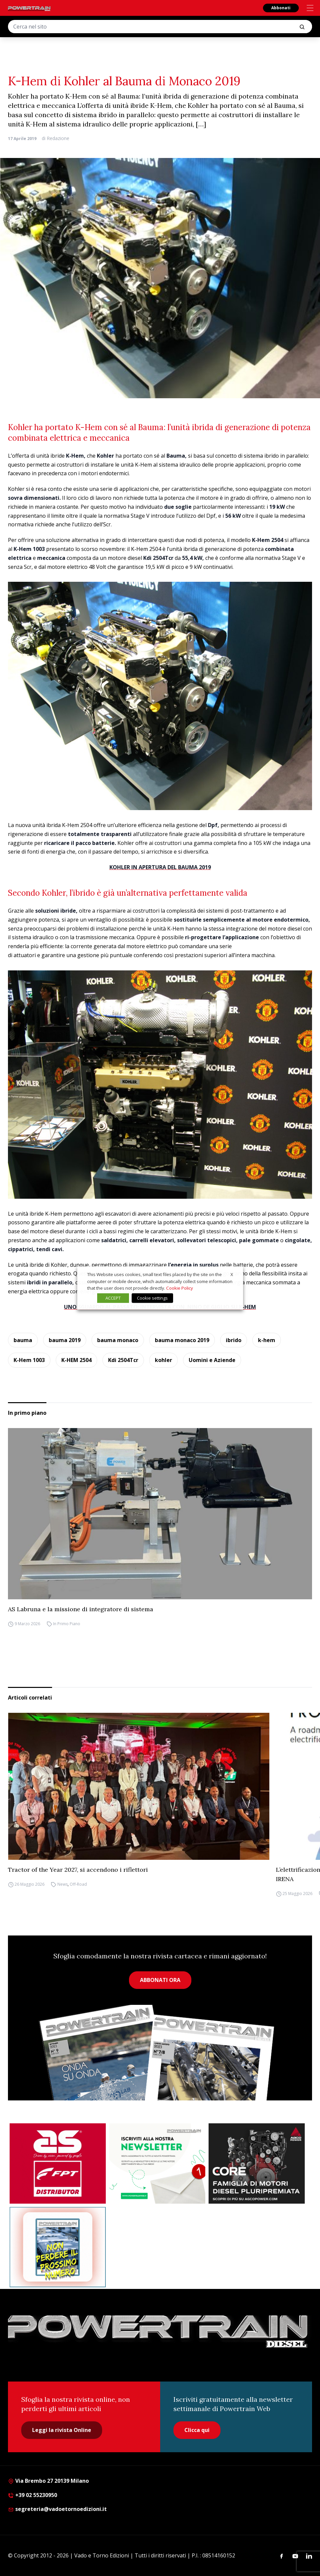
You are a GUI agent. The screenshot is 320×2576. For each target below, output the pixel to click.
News (62, 1884)
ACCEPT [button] (113, 1298)
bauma (23, 1340)
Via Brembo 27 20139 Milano (48, 2480)
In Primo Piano (66, 1624)
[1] (157, 2163)
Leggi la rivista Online (61, 2430)
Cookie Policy (179, 1288)
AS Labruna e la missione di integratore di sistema (80, 1609)
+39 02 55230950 (32, 2495)
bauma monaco (117, 1340)
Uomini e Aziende (212, 1360)
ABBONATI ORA (160, 1980)
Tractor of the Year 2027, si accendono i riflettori (78, 1869)
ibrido (233, 1340)
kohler (163, 1360)
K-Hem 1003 (29, 1360)
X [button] (231, 1274)
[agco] (257, 2163)
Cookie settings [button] (152, 1298)
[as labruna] (58, 2163)
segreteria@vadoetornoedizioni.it (57, 2509)
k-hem (266, 1340)
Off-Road (78, 1884)
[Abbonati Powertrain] (58, 2247)
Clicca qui (197, 2430)
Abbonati (280, 8)
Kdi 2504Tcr (123, 1360)
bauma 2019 (65, 1340)
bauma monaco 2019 (182, 1340)
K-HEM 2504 (76, 1360)
